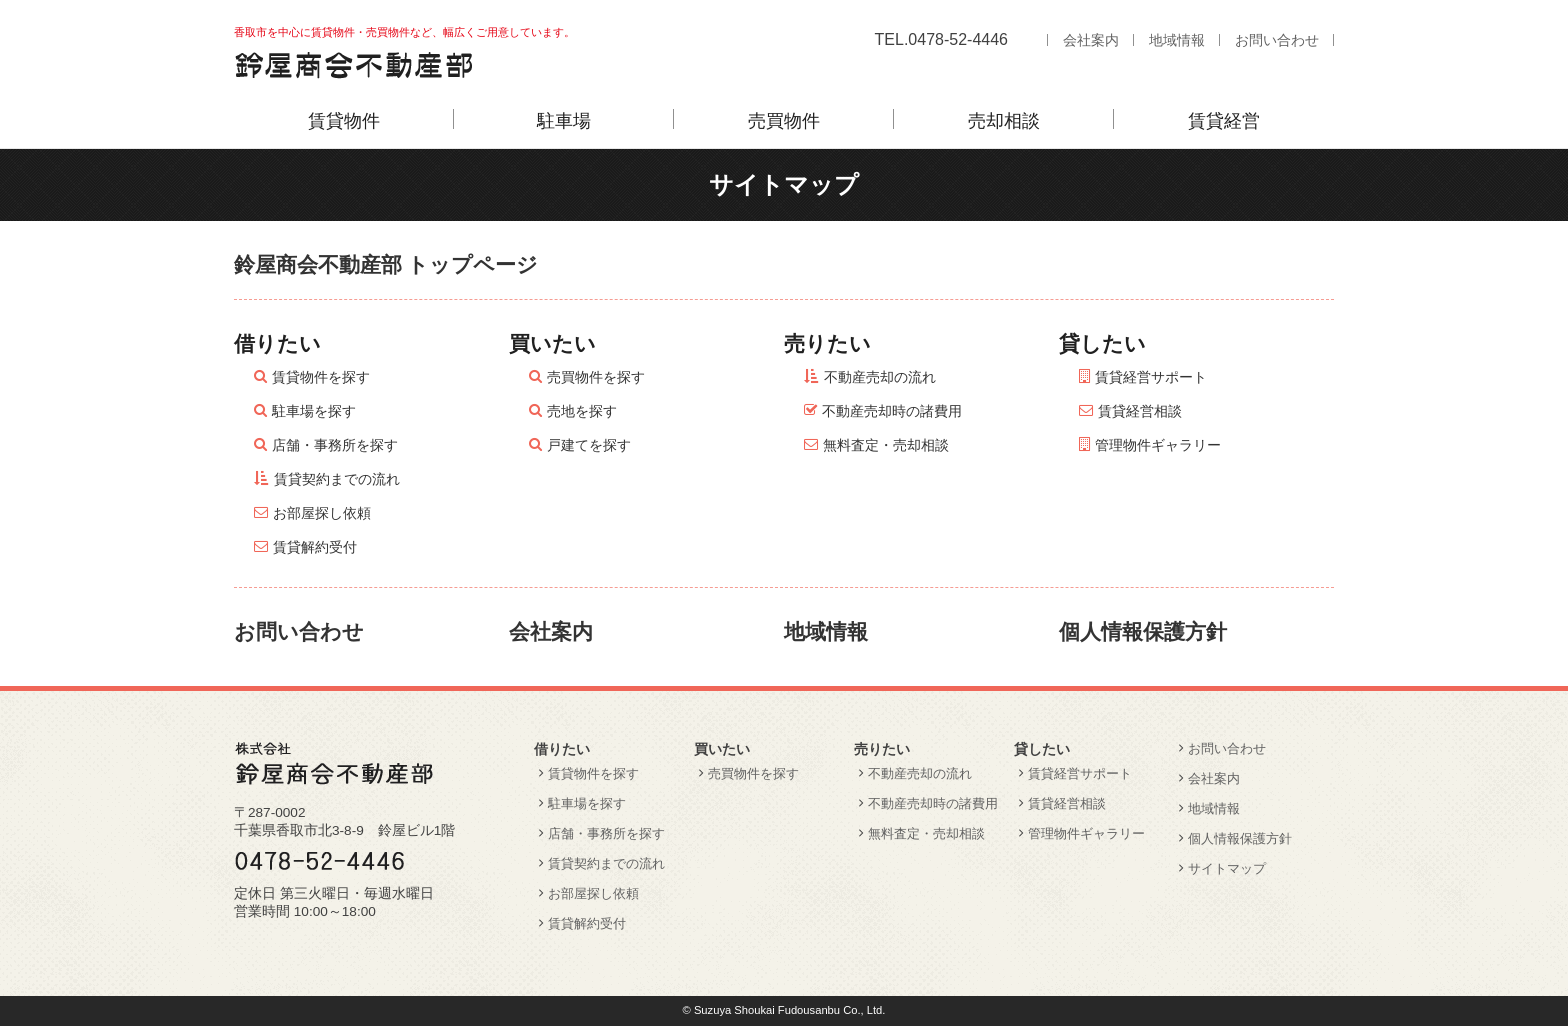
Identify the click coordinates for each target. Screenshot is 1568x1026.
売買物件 (784, 121)
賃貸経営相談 (1140, 411)
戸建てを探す (589, 445)
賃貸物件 (344, 121)
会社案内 (1091, 40)
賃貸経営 (1224, 121)
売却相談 (1004, 121)
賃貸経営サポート (1151, 377)
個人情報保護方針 (1143, 631)
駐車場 (564, 121)
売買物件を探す (596, 377)
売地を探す (582, 411)
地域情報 (1177, 40)
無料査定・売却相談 (886, 445)
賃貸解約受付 (315, 547)
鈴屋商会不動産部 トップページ (386, 264)
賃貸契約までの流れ (337, 479)
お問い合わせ (1277, 40)
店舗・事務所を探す (335, 445)
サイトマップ (1227, 868)
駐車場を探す (314, 411)
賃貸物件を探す (321, 377)
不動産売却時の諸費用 (892, 411)
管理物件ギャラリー (1158, 445)
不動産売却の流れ (880, 377)
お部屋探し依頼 (322, 513)
